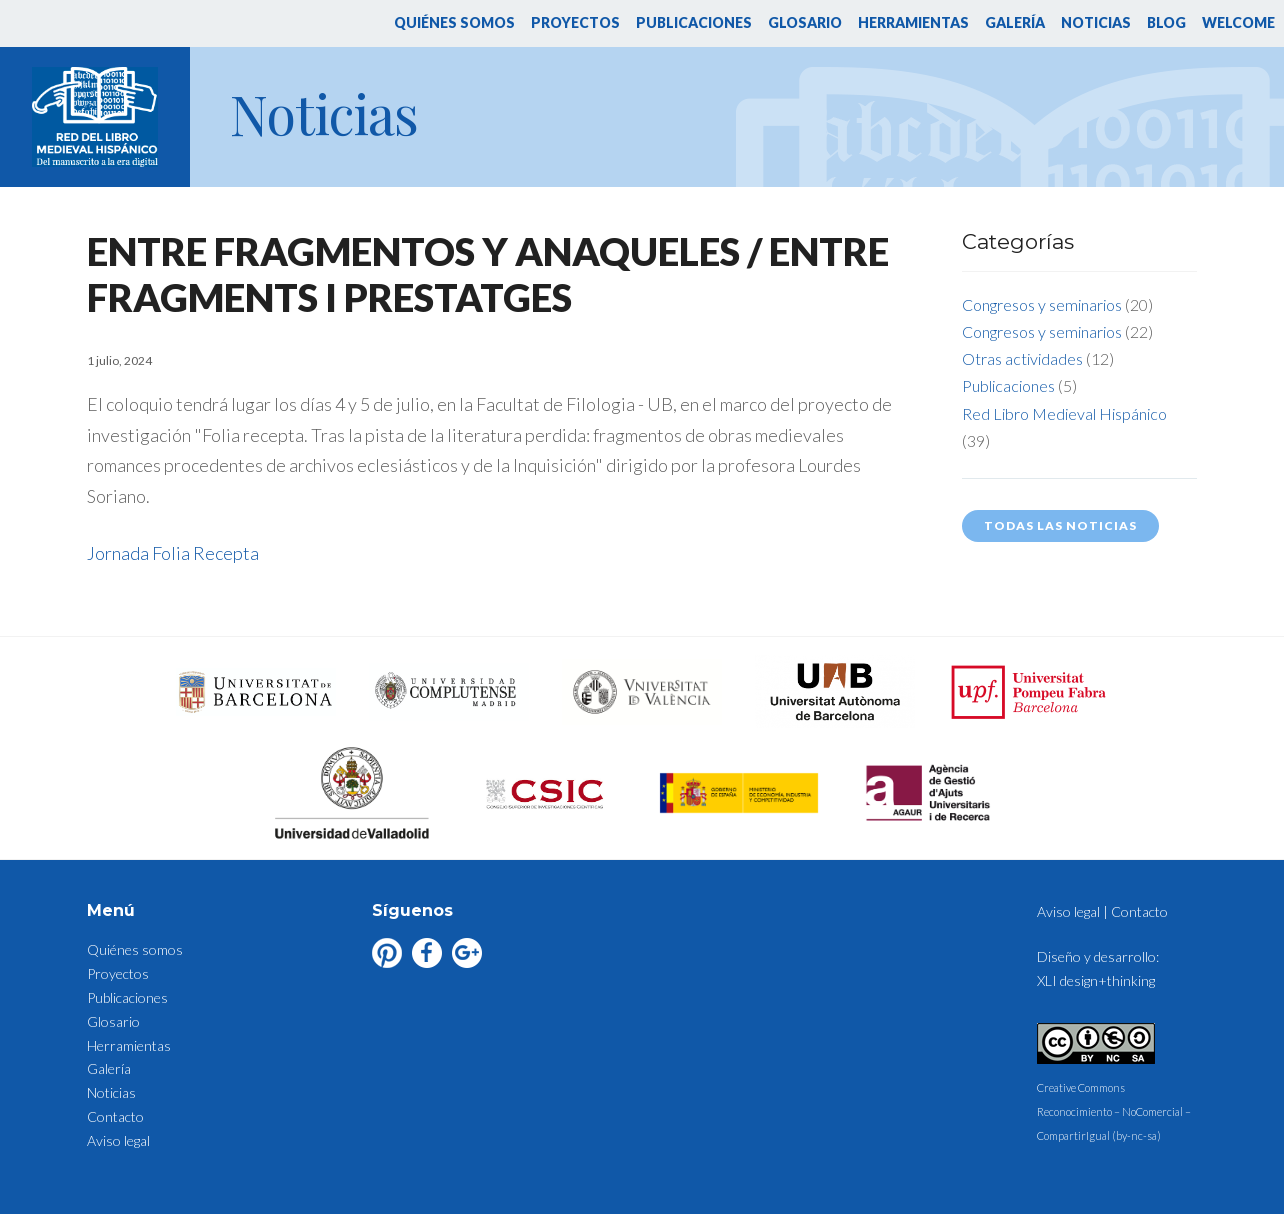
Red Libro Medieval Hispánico (1064, 413)
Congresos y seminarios (1042, 304)
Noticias (1096, 22)
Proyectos (575, 22)
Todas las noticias (1060, 525)
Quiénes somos (454, 22)
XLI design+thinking (1096, 980)
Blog (1166, 22)
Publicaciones (694, 22)
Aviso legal (118, 1140)
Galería (1015, 22)
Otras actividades (1022, 358)
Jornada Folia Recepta (173, 553)
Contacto (115, 1116)
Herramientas (913, 22)
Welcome (1238, 22)
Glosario (805, 22)
